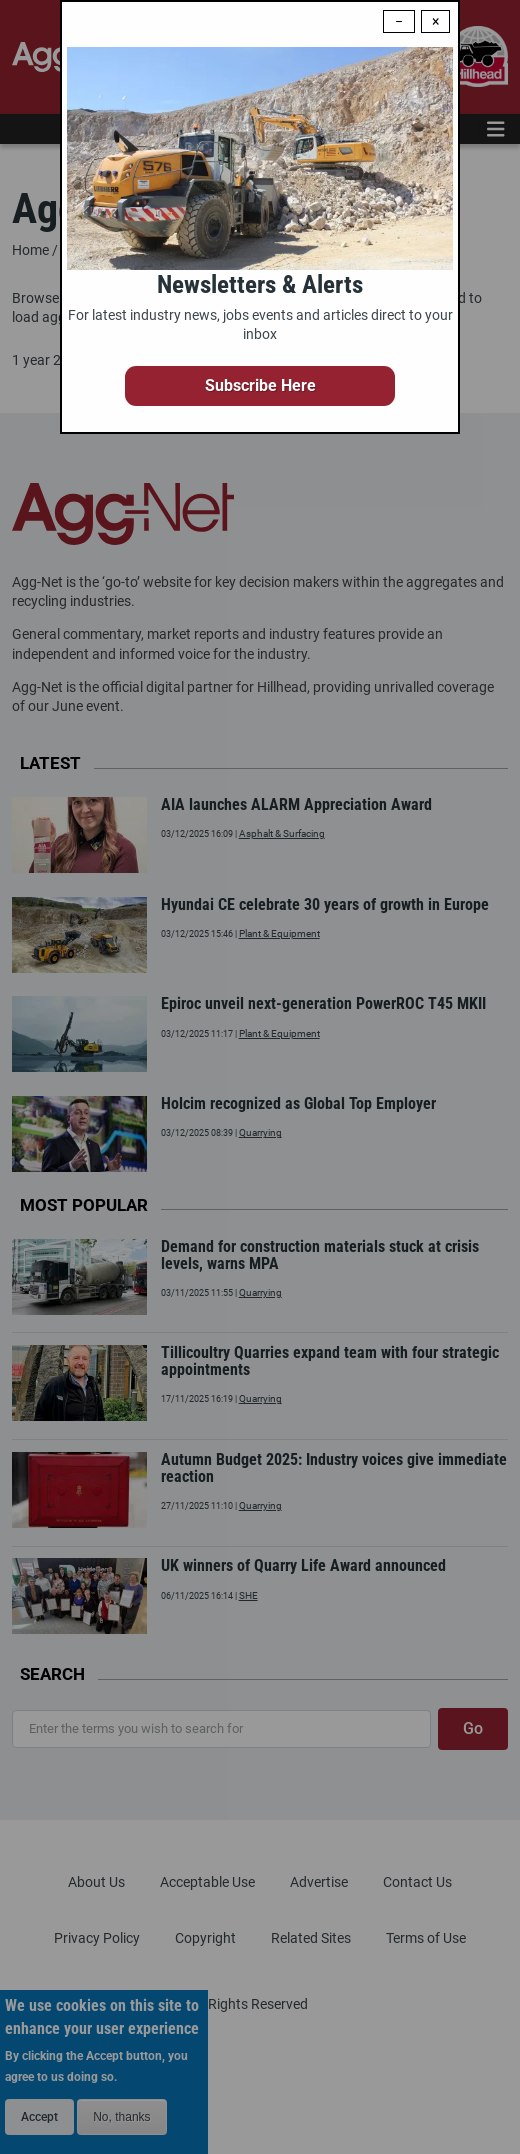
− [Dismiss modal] (399, 21)
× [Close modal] (435, 21)
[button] (260, 386)
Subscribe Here (260, 385)
